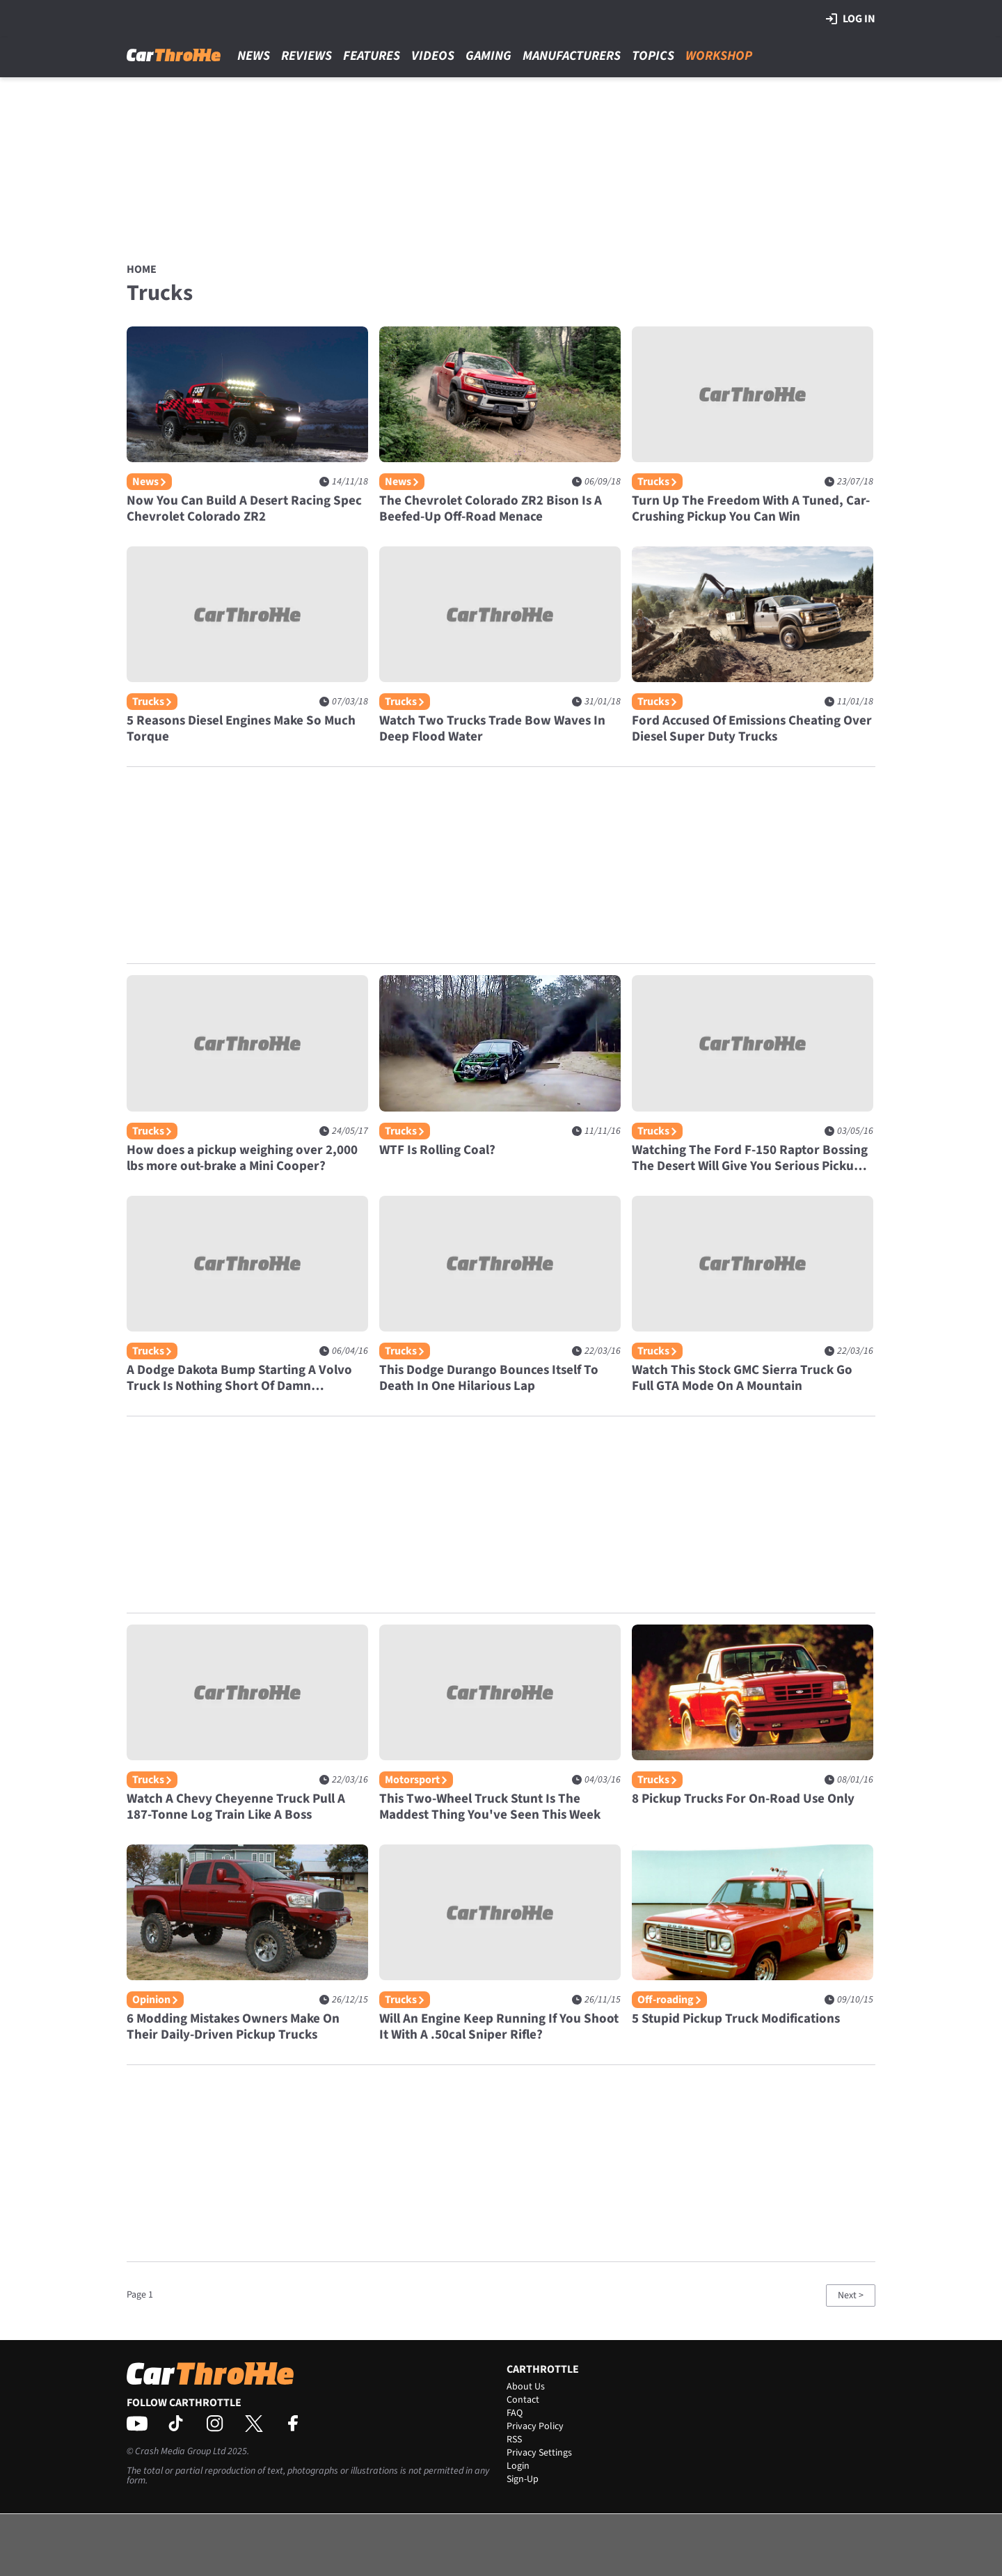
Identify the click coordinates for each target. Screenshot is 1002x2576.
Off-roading (669, 1999)
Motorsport (416, 1779)
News (253, 56)
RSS (514, 2439)
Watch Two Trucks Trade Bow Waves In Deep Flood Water (492, 729)
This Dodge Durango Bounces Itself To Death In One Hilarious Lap (488, 1378)
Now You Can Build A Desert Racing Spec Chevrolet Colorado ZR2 (244, 509)
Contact (523, 2400)
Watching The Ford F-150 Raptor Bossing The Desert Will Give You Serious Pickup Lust (750, 1158)
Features (371, 56)
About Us (526, 2387)
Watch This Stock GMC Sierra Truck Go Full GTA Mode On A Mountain (742, 1378)
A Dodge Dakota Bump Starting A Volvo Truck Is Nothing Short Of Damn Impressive (239, 1378)
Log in (850, 18)
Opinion (155, 1999)
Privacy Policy (535, 2426)
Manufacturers (572, 56)
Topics (653, 56)
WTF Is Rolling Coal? (437, 1150)
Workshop (718, 56)
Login (518, 2466)
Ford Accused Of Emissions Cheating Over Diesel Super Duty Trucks (752, 729)
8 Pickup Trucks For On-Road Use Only (743, 1799)
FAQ (515, 2413)
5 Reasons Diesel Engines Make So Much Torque (241, 729)
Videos (432, 56)
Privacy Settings (539, 2453)
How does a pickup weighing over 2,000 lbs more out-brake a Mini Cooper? (242, 1158)
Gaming (488, 56)
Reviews (306, 56)
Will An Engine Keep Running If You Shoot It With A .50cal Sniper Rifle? (499, 2027)
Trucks (657, 481)
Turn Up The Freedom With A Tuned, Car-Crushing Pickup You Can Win (751, 509)
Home (142, 269)
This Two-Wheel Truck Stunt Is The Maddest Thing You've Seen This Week (490, 1807)
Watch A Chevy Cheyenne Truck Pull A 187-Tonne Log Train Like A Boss (236, 1807)
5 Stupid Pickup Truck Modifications (736, 2019)
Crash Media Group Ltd (180, 2451)
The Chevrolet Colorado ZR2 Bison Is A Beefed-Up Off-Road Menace (490, 509)
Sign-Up (523, 2479)
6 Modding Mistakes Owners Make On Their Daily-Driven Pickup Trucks (233, 2027)
